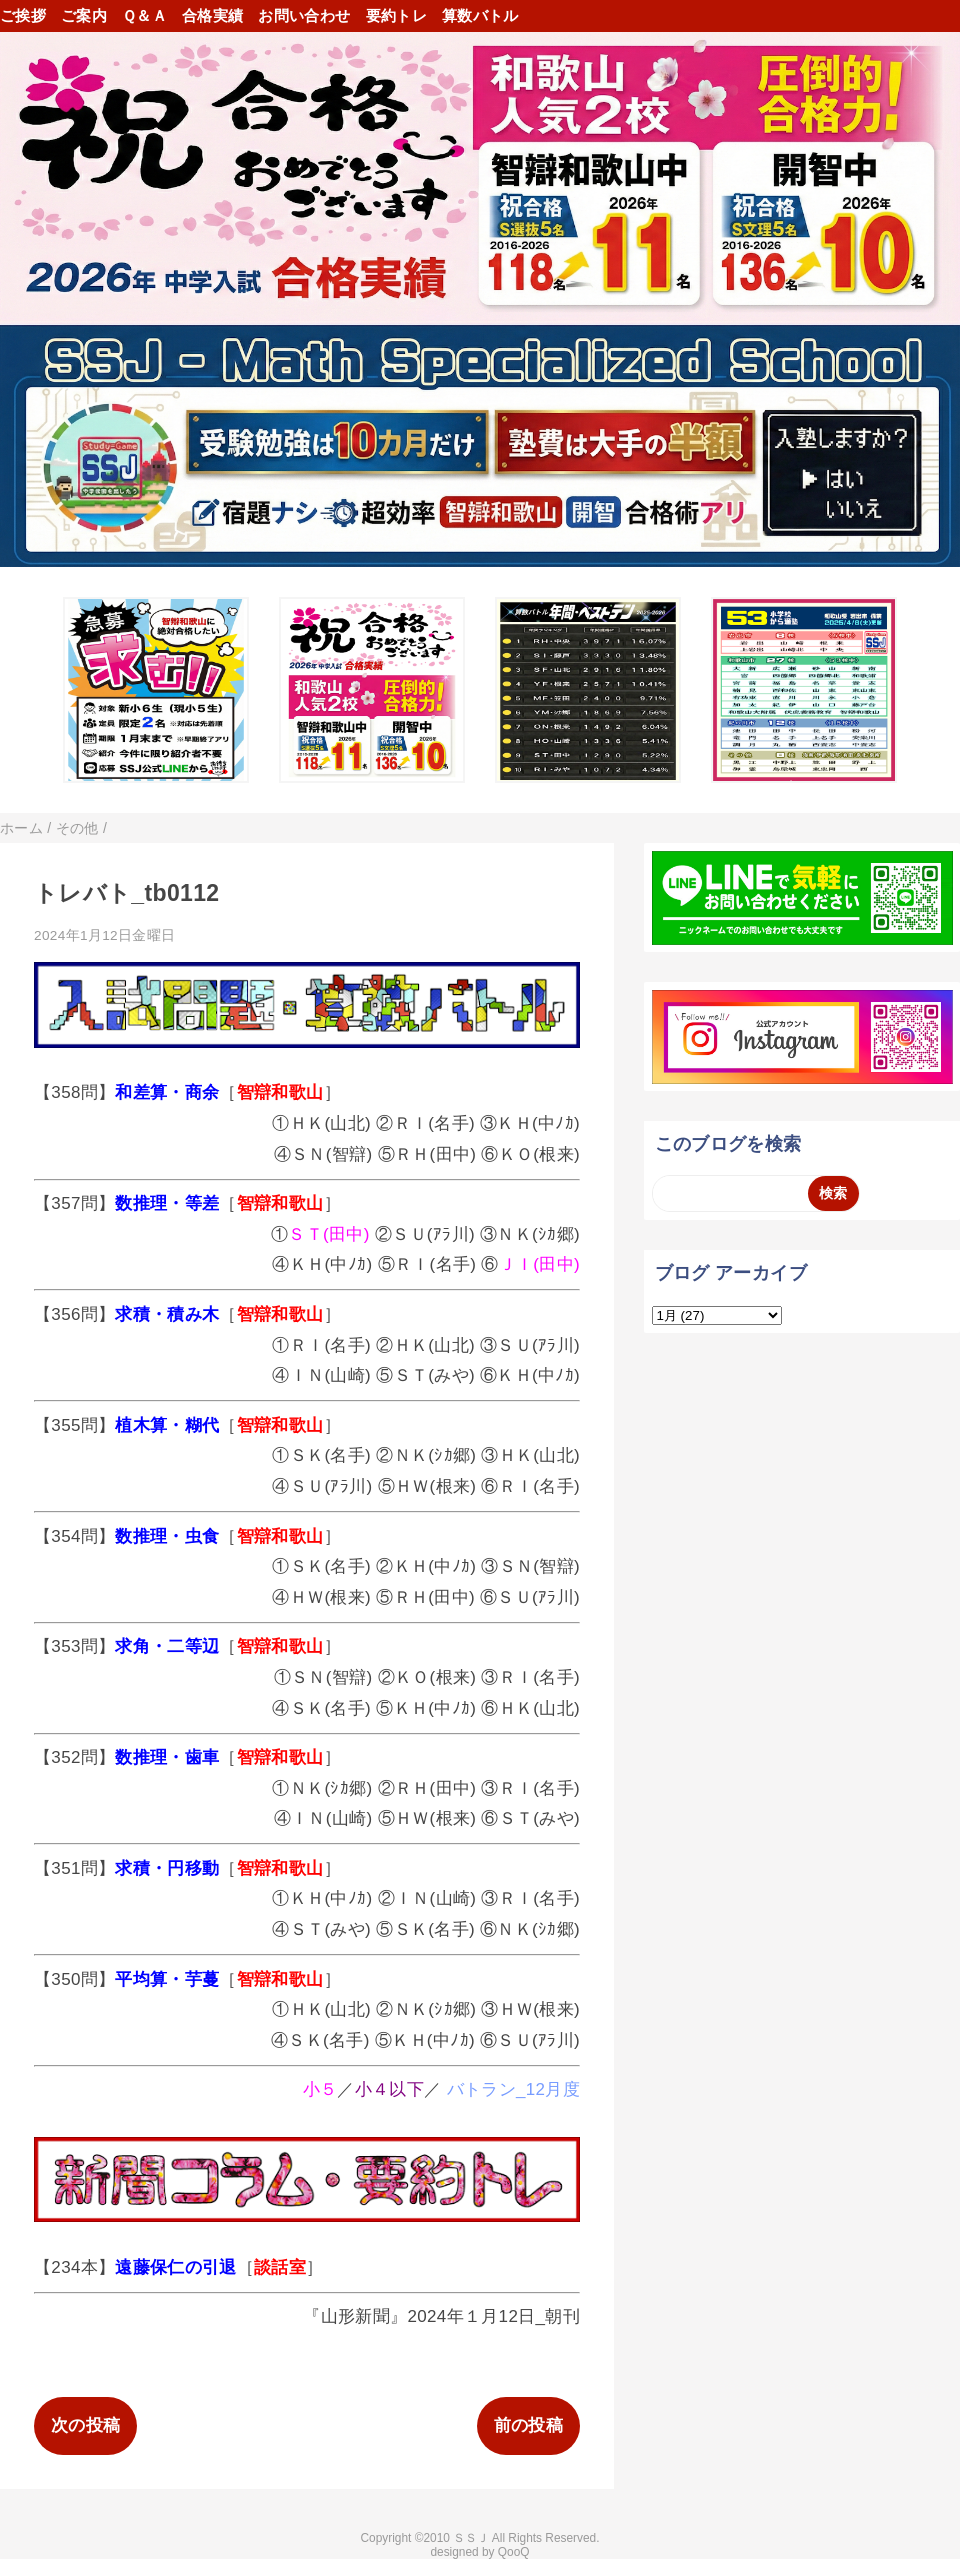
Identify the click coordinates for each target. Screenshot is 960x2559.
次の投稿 (85, 2425)
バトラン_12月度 (513, 2089)
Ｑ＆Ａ (144, 15)
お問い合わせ (304, 15)
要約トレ (396, 15)
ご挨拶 (23, 15)
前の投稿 (528, 2425)
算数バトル (480, 15)
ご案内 (84, 15)
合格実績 (212, 15)
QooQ (514, 2552)
